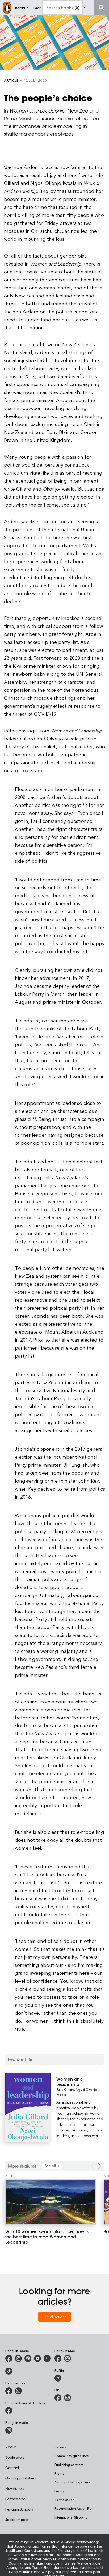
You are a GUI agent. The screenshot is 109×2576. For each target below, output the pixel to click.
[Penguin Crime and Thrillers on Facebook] (8, 2410)
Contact (12, 2467)
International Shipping (71, 2517)
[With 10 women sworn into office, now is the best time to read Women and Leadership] (50, 2202)
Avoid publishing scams (72, 2482)
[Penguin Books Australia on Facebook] (8, 2358)
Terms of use (64, 2499)
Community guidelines (71, 2455)
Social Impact (17, 2519)
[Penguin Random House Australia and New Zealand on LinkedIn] (47, 2358)
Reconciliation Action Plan (73, 2508)
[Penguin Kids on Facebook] (57, 2358)
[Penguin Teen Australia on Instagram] (18, 2390)
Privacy (59, 2490)
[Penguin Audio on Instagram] (8, 2430)
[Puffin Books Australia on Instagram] (57, 2378)
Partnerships (15, 2498)
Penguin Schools (19, 2509)
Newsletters (14, 2488)
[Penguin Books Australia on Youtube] (37, 2358)
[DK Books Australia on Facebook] (57, 2397)
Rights (59, 2473)
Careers (60, 2447)
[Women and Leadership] (80, 2081)
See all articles (55, 2317)
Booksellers (14, 2457)
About (10, 2447)
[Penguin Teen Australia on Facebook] (8, 2390)
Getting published (20, 2478)
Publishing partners (68, 2464)
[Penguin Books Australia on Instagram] (18, 2358)
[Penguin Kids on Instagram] (67, 2358)
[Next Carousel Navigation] (99, 2166)
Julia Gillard (65, 2089)
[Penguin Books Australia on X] (27, 2358)
